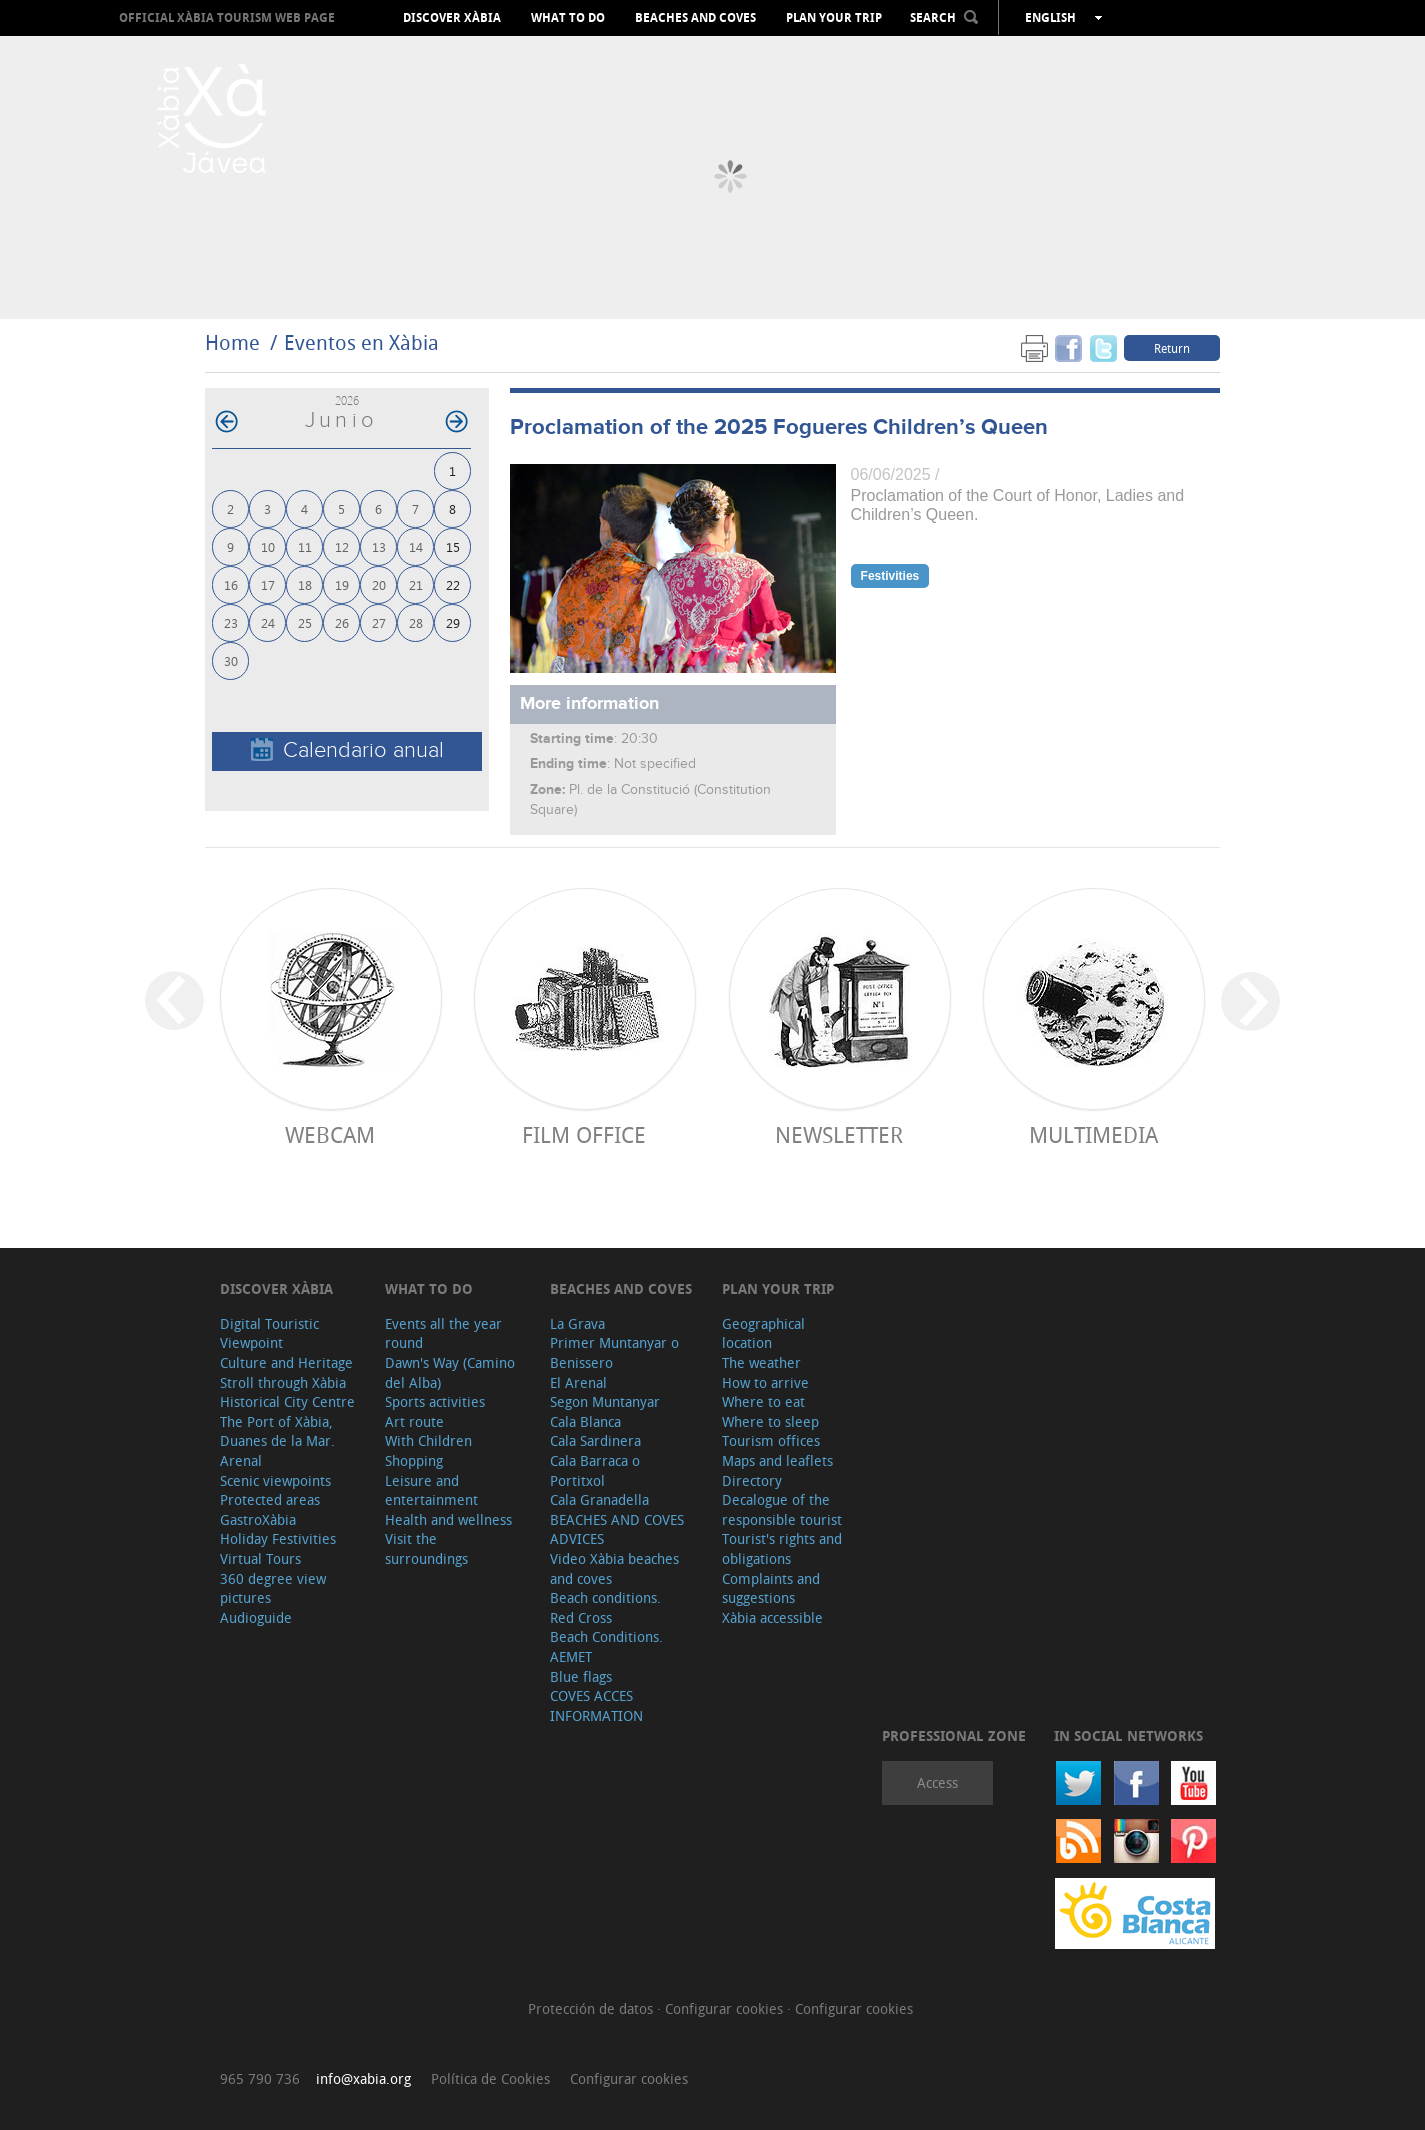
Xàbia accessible (772, 1617)
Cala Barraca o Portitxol (595, 1470)
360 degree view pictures (273, 1588)
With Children (428, 1440)
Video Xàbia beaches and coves (614, 1568)
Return (1172, 348)
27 (379, 622)
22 (453, 584)
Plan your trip (834, 18)
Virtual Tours (260, 1558)
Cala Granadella (599, 1499)
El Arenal (578, 1382)
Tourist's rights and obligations (782, 1548)
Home (232, 342)
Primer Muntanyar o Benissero (614, 1352)
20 (379, 584)
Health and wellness (448, 1519)
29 (453, 622)
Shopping (414, 1460)
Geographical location (763, 1333)
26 (342, 622)
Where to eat (763, 1401)
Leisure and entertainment (431, 1490)
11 (305, 546)
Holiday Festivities (278, 1538)
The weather (761, 1362)
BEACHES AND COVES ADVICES (617, 1529)
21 (416, 584)
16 (231, 584)
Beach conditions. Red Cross (605, 1607)
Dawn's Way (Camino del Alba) (450, 1372)
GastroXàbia (258, 1519)
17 (268, 584)
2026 (347, 400)
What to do (568, 18)
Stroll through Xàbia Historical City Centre (287, 1392)
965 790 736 (260, 2078)
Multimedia (1093, 1134)
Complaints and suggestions (771, 1588)
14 (416, 546)
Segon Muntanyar (605, 1401)
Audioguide (256, 1617)
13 (379, 546)
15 (453, 546)
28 (416, 622)
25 (305, 622)
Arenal (241, 1460)
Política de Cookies (490, 2078)
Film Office (584, 1134)
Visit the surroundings (426, 1548)
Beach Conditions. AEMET (606, 1646)
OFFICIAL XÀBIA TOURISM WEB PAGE (227, 17)
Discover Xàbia (452, 18)
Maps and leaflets (777, 1460)
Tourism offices (771, 1440)
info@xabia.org (363, 2078)
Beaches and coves (695, 18)
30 (231, 660)
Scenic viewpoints (275, 1480)
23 (231, 622)
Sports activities (435, 1401)
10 (268, 546)
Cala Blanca (585, 1421)
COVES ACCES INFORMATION (596, 1705)
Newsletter (839, 1134)
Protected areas (270, 1499)
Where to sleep (770, 1421)
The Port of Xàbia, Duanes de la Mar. (277, 1431)
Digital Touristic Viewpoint (269, 1333)
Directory (752, 1480)
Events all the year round (443, 1333)
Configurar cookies (726, 2008)
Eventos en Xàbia (361, 342)
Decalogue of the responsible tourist (782, 1509)
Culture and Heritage (286, 1362)
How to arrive (765, 1382)
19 (342, 584)
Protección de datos (592, 2008)
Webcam (330, 1134)
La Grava (577, 1323)
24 (268, 622)
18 (305, 584)
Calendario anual (347, 750)
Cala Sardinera (595, 1440)
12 (342, 546)
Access (937, 1782)
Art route (414, 1421)
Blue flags (581, 1676)
